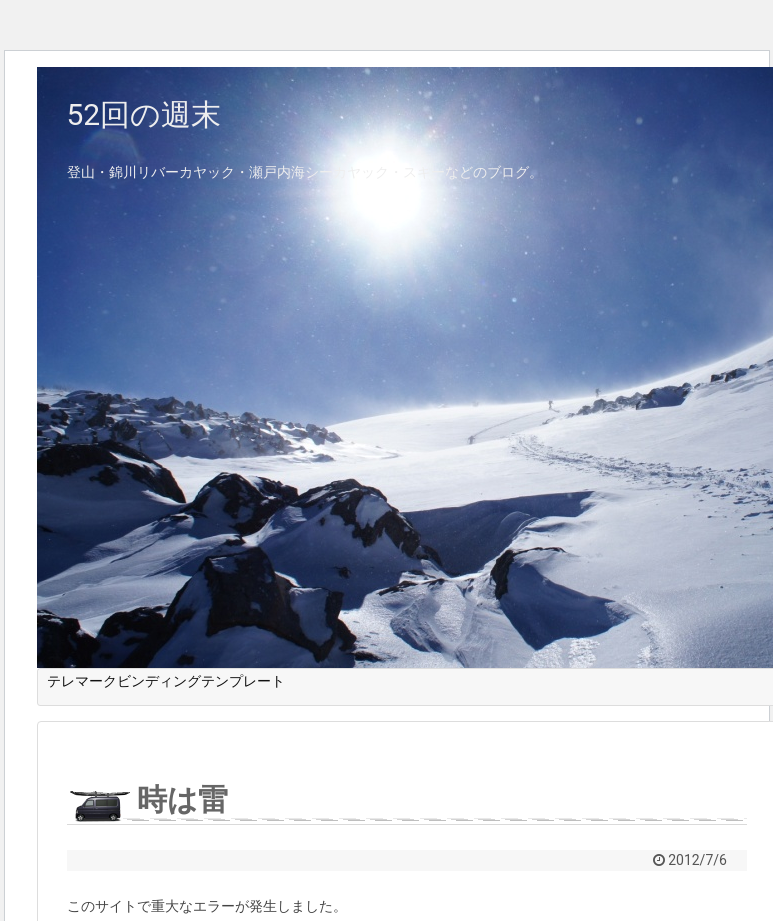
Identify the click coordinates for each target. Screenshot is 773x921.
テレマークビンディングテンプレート (166, 681)
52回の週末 (144, 114)
